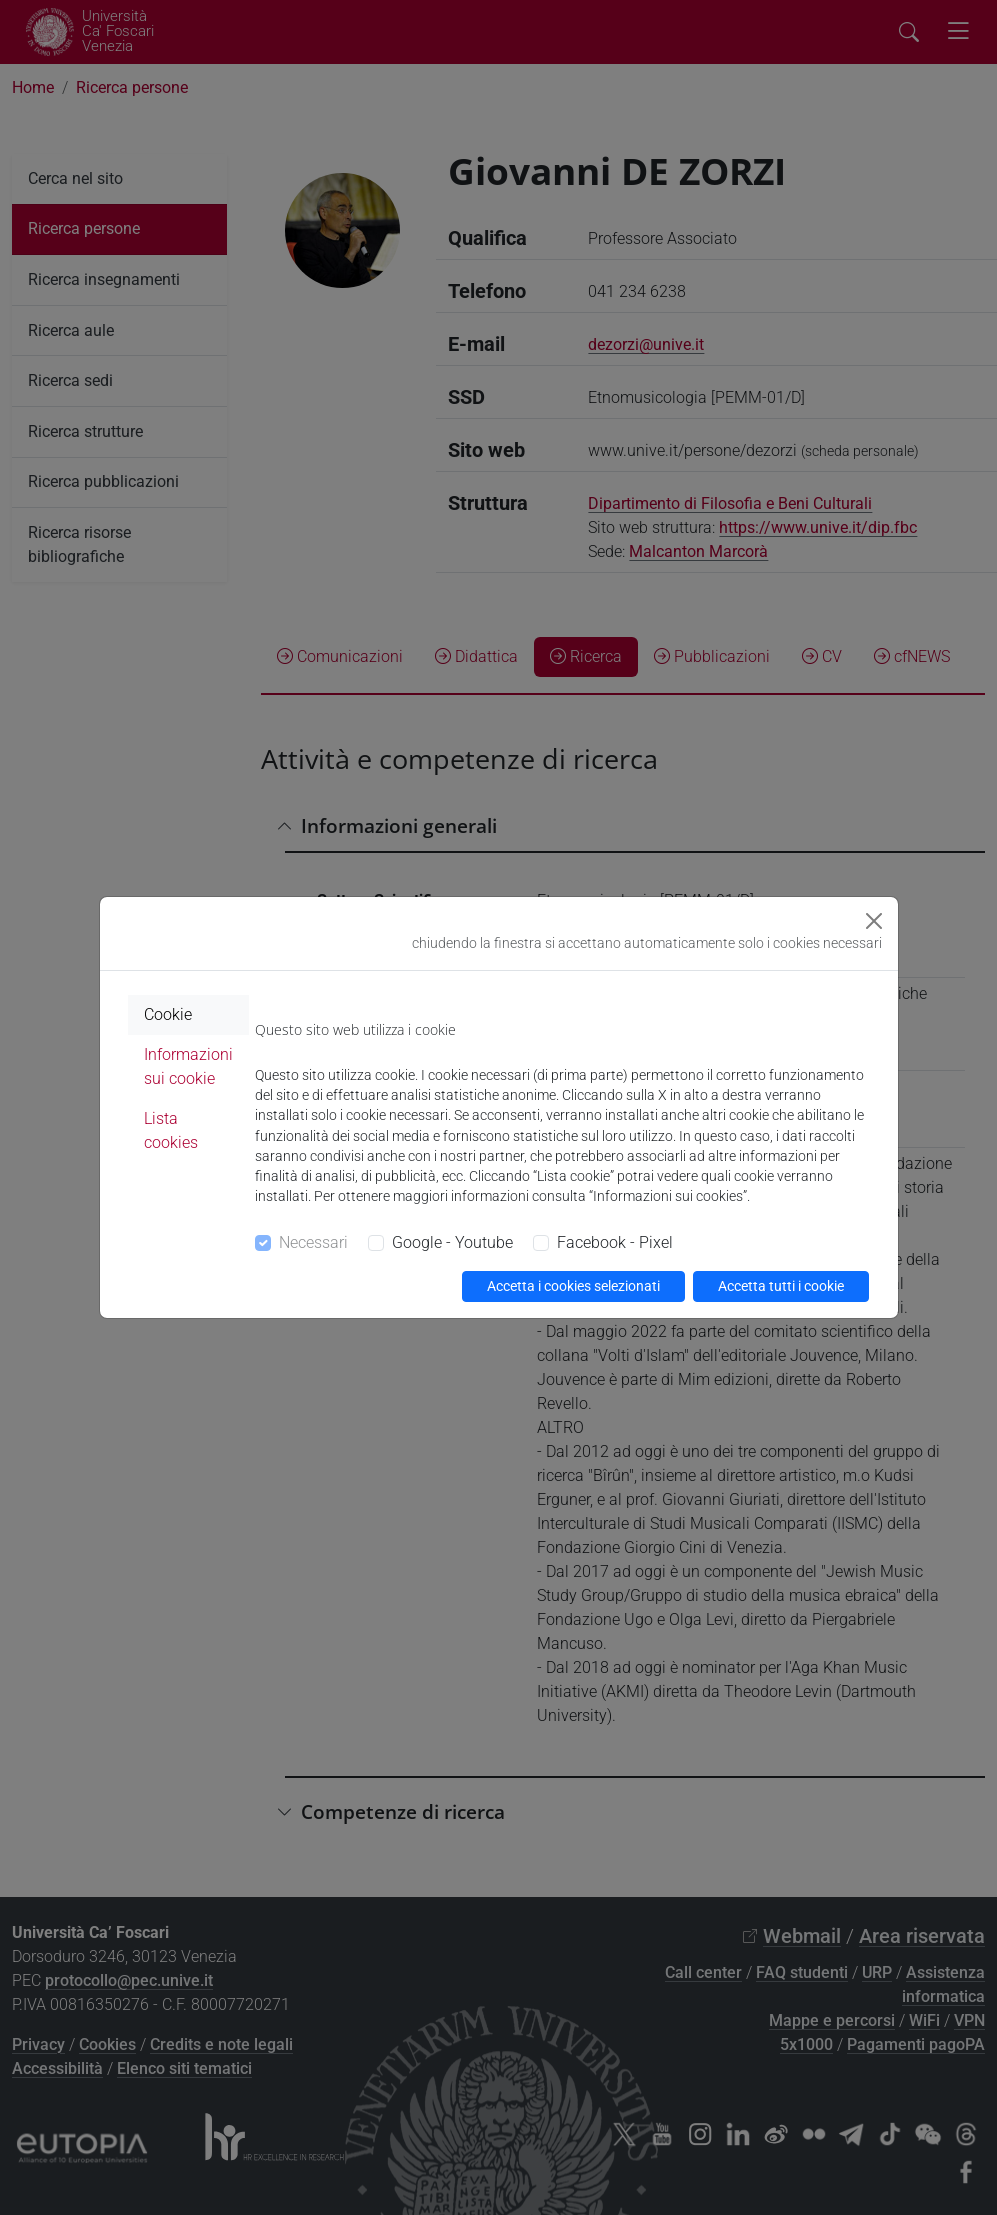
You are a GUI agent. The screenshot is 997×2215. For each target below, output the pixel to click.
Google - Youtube (452, 1242)
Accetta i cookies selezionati (573, 1286)
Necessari (313, 1242)
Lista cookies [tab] (171, 1130)
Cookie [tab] (168, 1014)
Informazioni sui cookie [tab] (188, 1066)
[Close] (874, 921)
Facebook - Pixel (615, 1242)
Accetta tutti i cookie (781, 1286)
